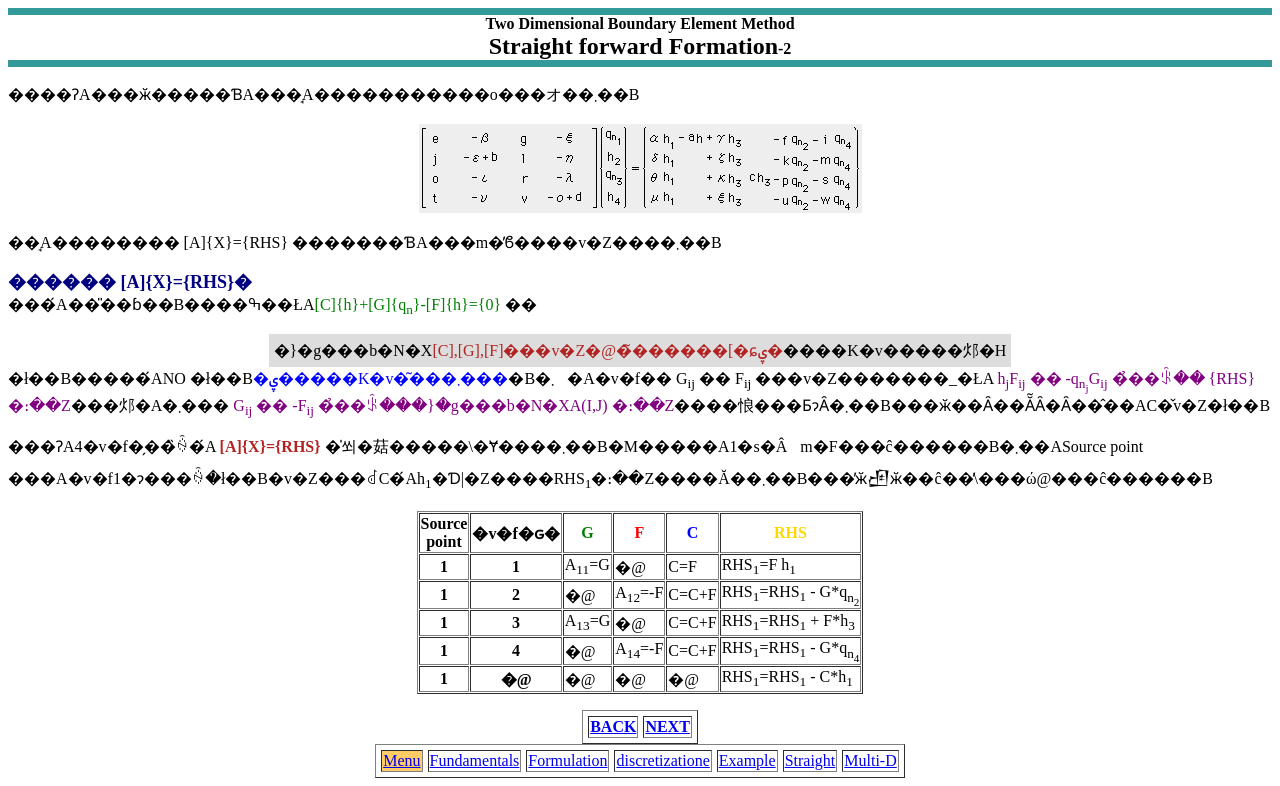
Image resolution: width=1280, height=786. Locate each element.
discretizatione (662, 760)
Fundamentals (475, 760)
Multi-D (870, 760)
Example (747, 760)
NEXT (667, 726)
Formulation (567, 760)
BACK (613, 726)
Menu (401, 760)
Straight (810, 760)
